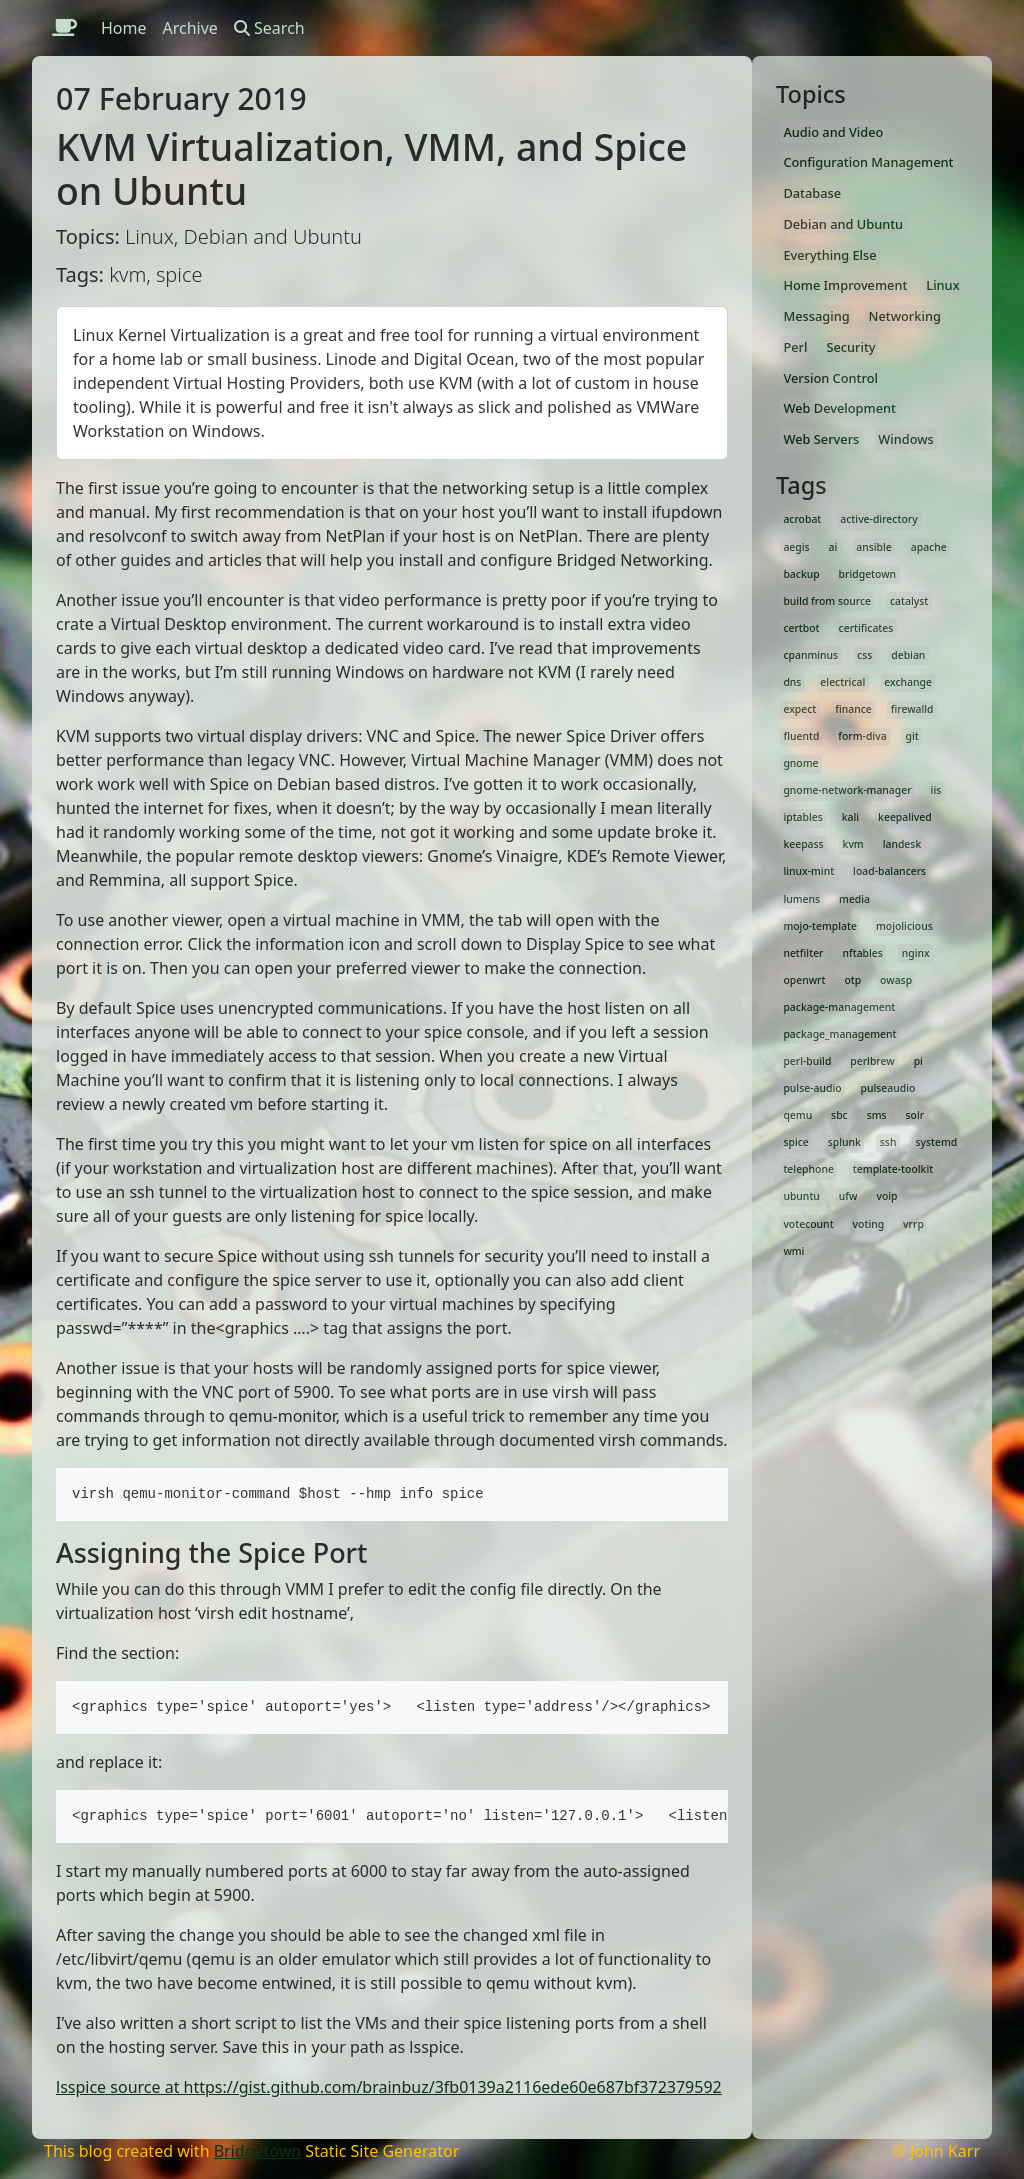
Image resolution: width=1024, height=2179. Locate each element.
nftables (862, 953)
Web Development (839, 408)
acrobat (802, 519)
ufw (848, 1196)
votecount (808, 1224)
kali (850, 817)
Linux (942, 285)
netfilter (803, 953)
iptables (802, 817)
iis (936, 790)
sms (877, 1115)
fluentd (801, 736)
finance (853, 709)
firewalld (912, 709)
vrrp (913, 1224)
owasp (896, 980)
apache (929, 547)
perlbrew (872, 1061)
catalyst (909, 601)
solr (915, 1115)
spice (795, 1142)
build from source (827, 601)
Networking (905, 316)
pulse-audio (812, 1088)
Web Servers (821, 439)
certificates (866, 628)
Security (850, 347)
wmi (793, 1251)
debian (908, 655)
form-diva (862, 736)
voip (886, 1196)
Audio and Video (833, 132)
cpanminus (810, 655)
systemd (936, 1142)
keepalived (905, 817)
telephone (808, 1169)
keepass (803, 844)
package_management (839, 1034)
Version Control (830, 378)
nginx (916, 953)
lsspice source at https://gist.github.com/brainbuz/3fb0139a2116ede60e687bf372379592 (389, 2087)
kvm (853, 844)
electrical (842, 682)
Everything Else (829, 255)
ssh (888, 1142)
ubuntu (801, 1196)
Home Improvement (845, 285)
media (854, 899)
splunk (844, 1142)
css (864, 655)
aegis (796, 547)
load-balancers (889, 871)
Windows (906, 439)
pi (918, 1061)
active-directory (878, 519)
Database (812, 193)
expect (799, 709)
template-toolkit (893, 1169)
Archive (190, 28)
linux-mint (808, 871)
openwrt (804, 980)
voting (869, 1224)
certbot (801, 628)
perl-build (807, 1061)
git (912, 736)
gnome (800, 763)
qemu (797, 1115)
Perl (795, 347)
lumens (801, 899)
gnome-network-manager (847, 790)
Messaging (816, 316)
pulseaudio (888, 1088)
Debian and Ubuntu (843, 224)
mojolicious (904, 926)
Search (269, 28)
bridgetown (868, 574)
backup (801, 574)
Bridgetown (257, 2151)
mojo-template (820, 926)
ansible (874, 547)
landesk (902, 844)
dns (792, 682)
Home (124, 28)
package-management (839, 1007)
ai (833, 547)
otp (852, 980)
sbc (839, 1115)
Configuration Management (868, 162)
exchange (908, 682)
